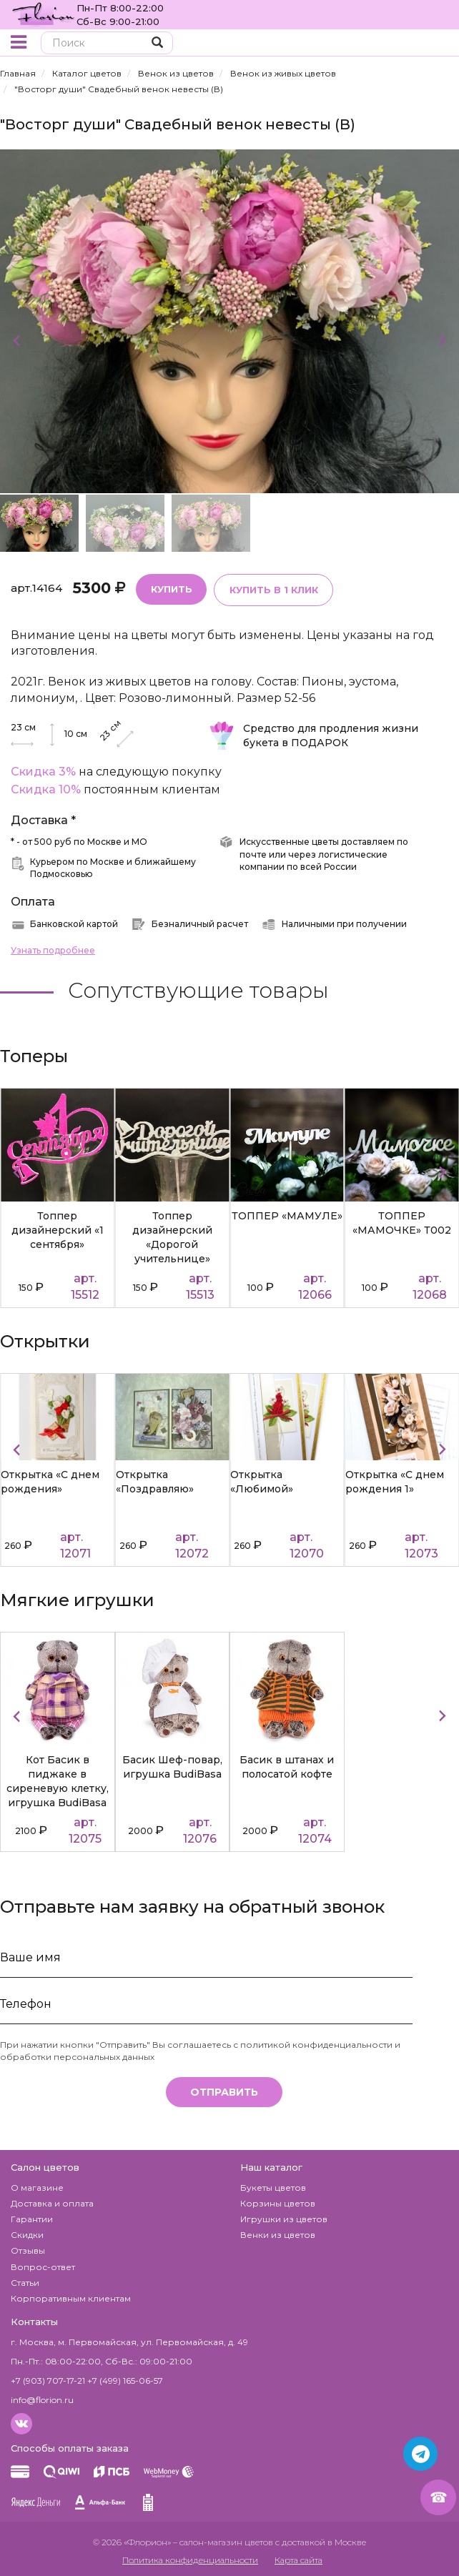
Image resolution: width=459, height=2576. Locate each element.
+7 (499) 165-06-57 (125, 2379)
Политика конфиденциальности (190, 2559)
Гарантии (32, 2218)
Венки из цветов (277, 2234)
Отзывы (28, 2249)
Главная (18, 73)
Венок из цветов (176, 73)
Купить (171, 588)
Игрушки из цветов (283, 2218)
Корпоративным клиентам (71, 2297)
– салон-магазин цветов (223, 2541)
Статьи (25, 2282)
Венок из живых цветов (283, 73)
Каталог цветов (87, 73)
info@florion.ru (42, 2399)
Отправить (224, 2091)
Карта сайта (298, 2559)
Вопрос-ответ (43, 2266)
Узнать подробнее (53, 949)
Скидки (27, 2234)
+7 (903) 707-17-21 (48, 2379)
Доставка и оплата (52, 2202)
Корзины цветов (277, 2202)
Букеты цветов (273, 2186)
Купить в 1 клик (272, 589)
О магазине (37, 2186)
